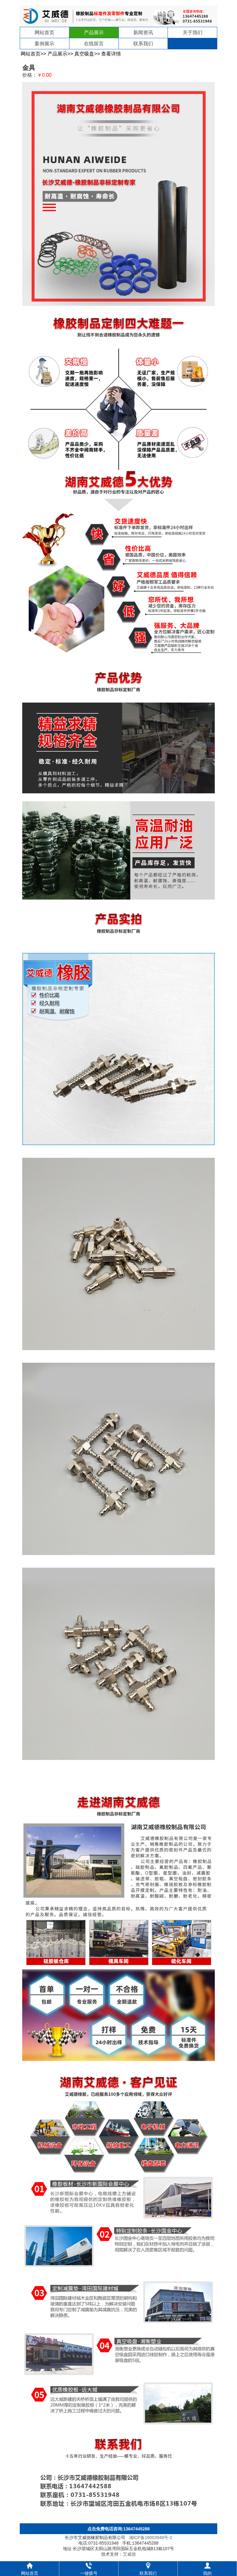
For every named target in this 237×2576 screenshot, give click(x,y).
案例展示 (44, 43)
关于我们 (192, 32)
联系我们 (143, 43)
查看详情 (111, 53)
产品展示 (94, 32)
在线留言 (94, 43)
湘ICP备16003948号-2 (150, 2537)
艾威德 (129, 2554)
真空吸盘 (84, 53)
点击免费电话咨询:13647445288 (118, 2528)
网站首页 (44, 32)
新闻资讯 (143, 32)
